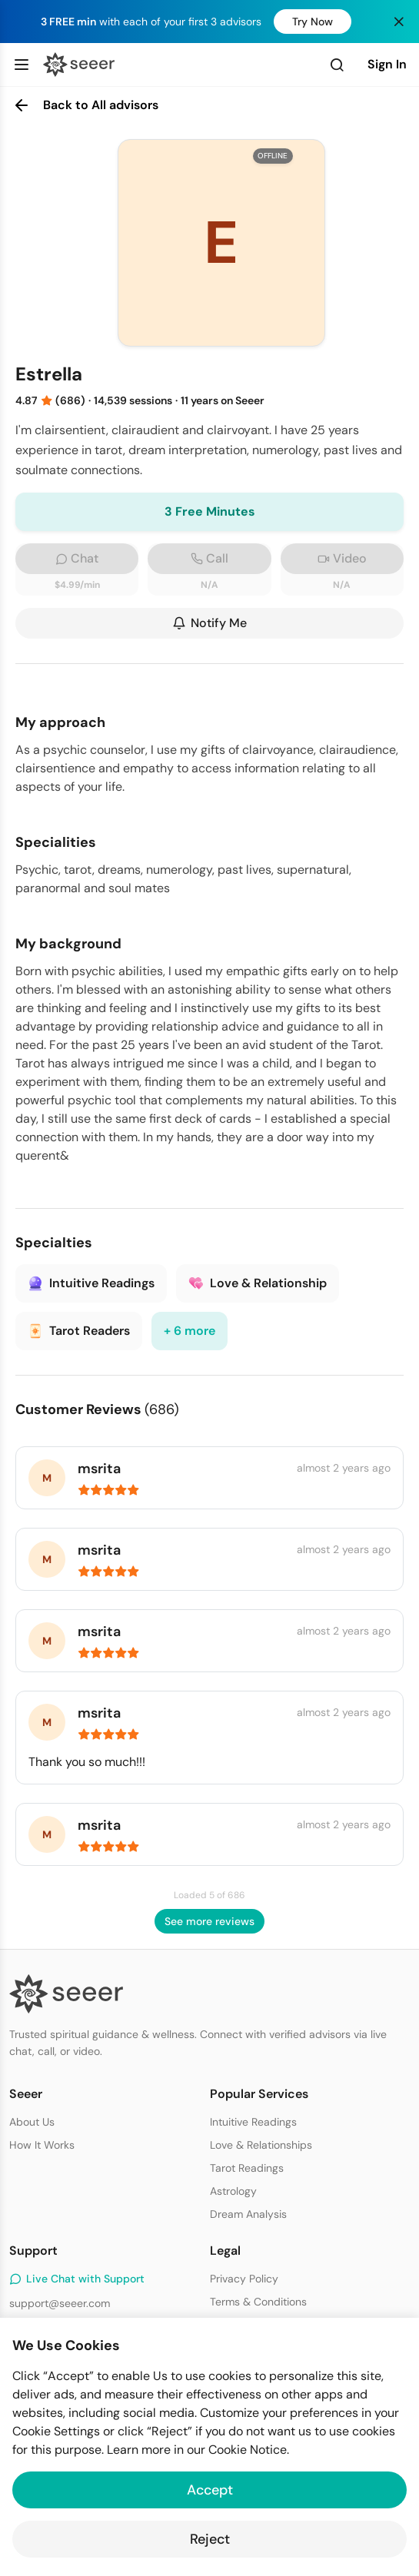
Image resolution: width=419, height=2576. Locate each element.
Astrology (233, 2191)
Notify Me (209, 623)
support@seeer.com (59, 2303)
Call (209, 558)
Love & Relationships (261, 2145)
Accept (210, 2490)
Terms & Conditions (258, 2302)
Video (342, 558)
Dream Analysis (248, 2214)
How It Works (42, 2145)
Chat (76, 558)
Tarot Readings (247, 2168)
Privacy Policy (244, 2279)
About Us (32, 2122)
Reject (210, 2539)
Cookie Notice (247, 2450)
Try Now (312, 21)
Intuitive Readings (253, 2122)
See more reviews (209, 1921)
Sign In (387, 64)
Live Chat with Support (77, 2279)
